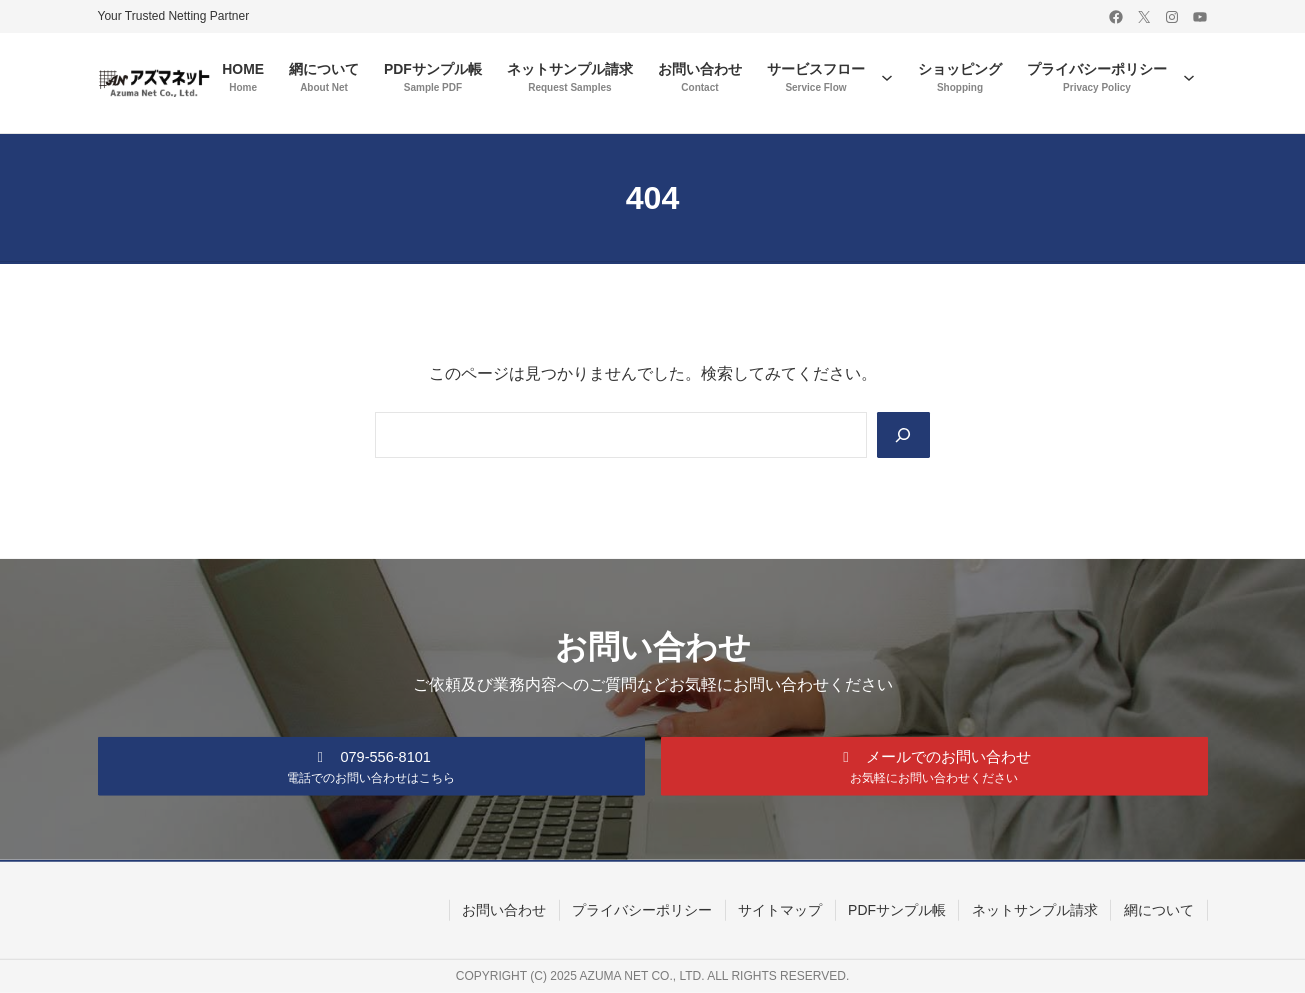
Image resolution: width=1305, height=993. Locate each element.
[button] (371, 764)
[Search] (902, 435)
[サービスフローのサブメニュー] (887, 77)
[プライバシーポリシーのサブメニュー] (1189, 77)
